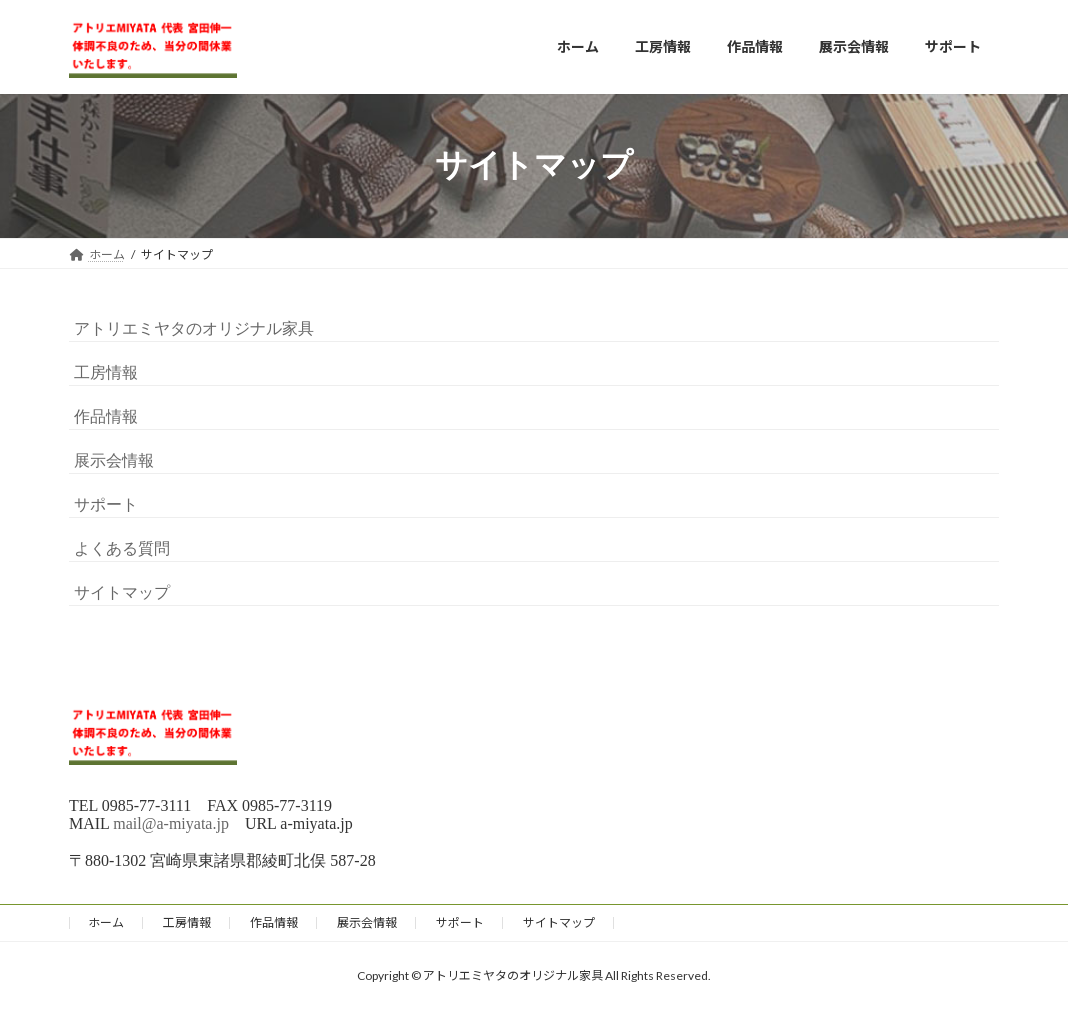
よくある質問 (122, 548)
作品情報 (106, 416)
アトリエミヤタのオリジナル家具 (194, 328)
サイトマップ (122, 592)
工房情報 (106, 372)
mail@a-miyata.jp (171, 823)
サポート (106, 504)
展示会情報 (114, 460)
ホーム (106, 922)
